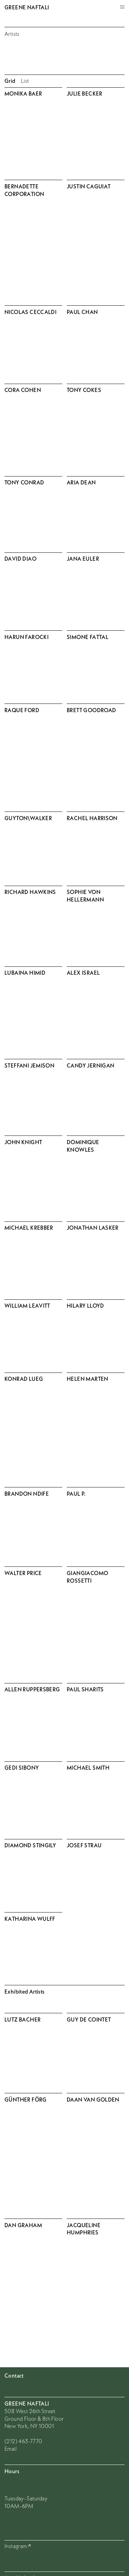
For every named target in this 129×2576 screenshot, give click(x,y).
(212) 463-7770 (23, 2441)
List (25, 80)
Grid (9, 80)
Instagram (15, 2546)
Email (10, 2448)
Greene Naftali (26, 7)
